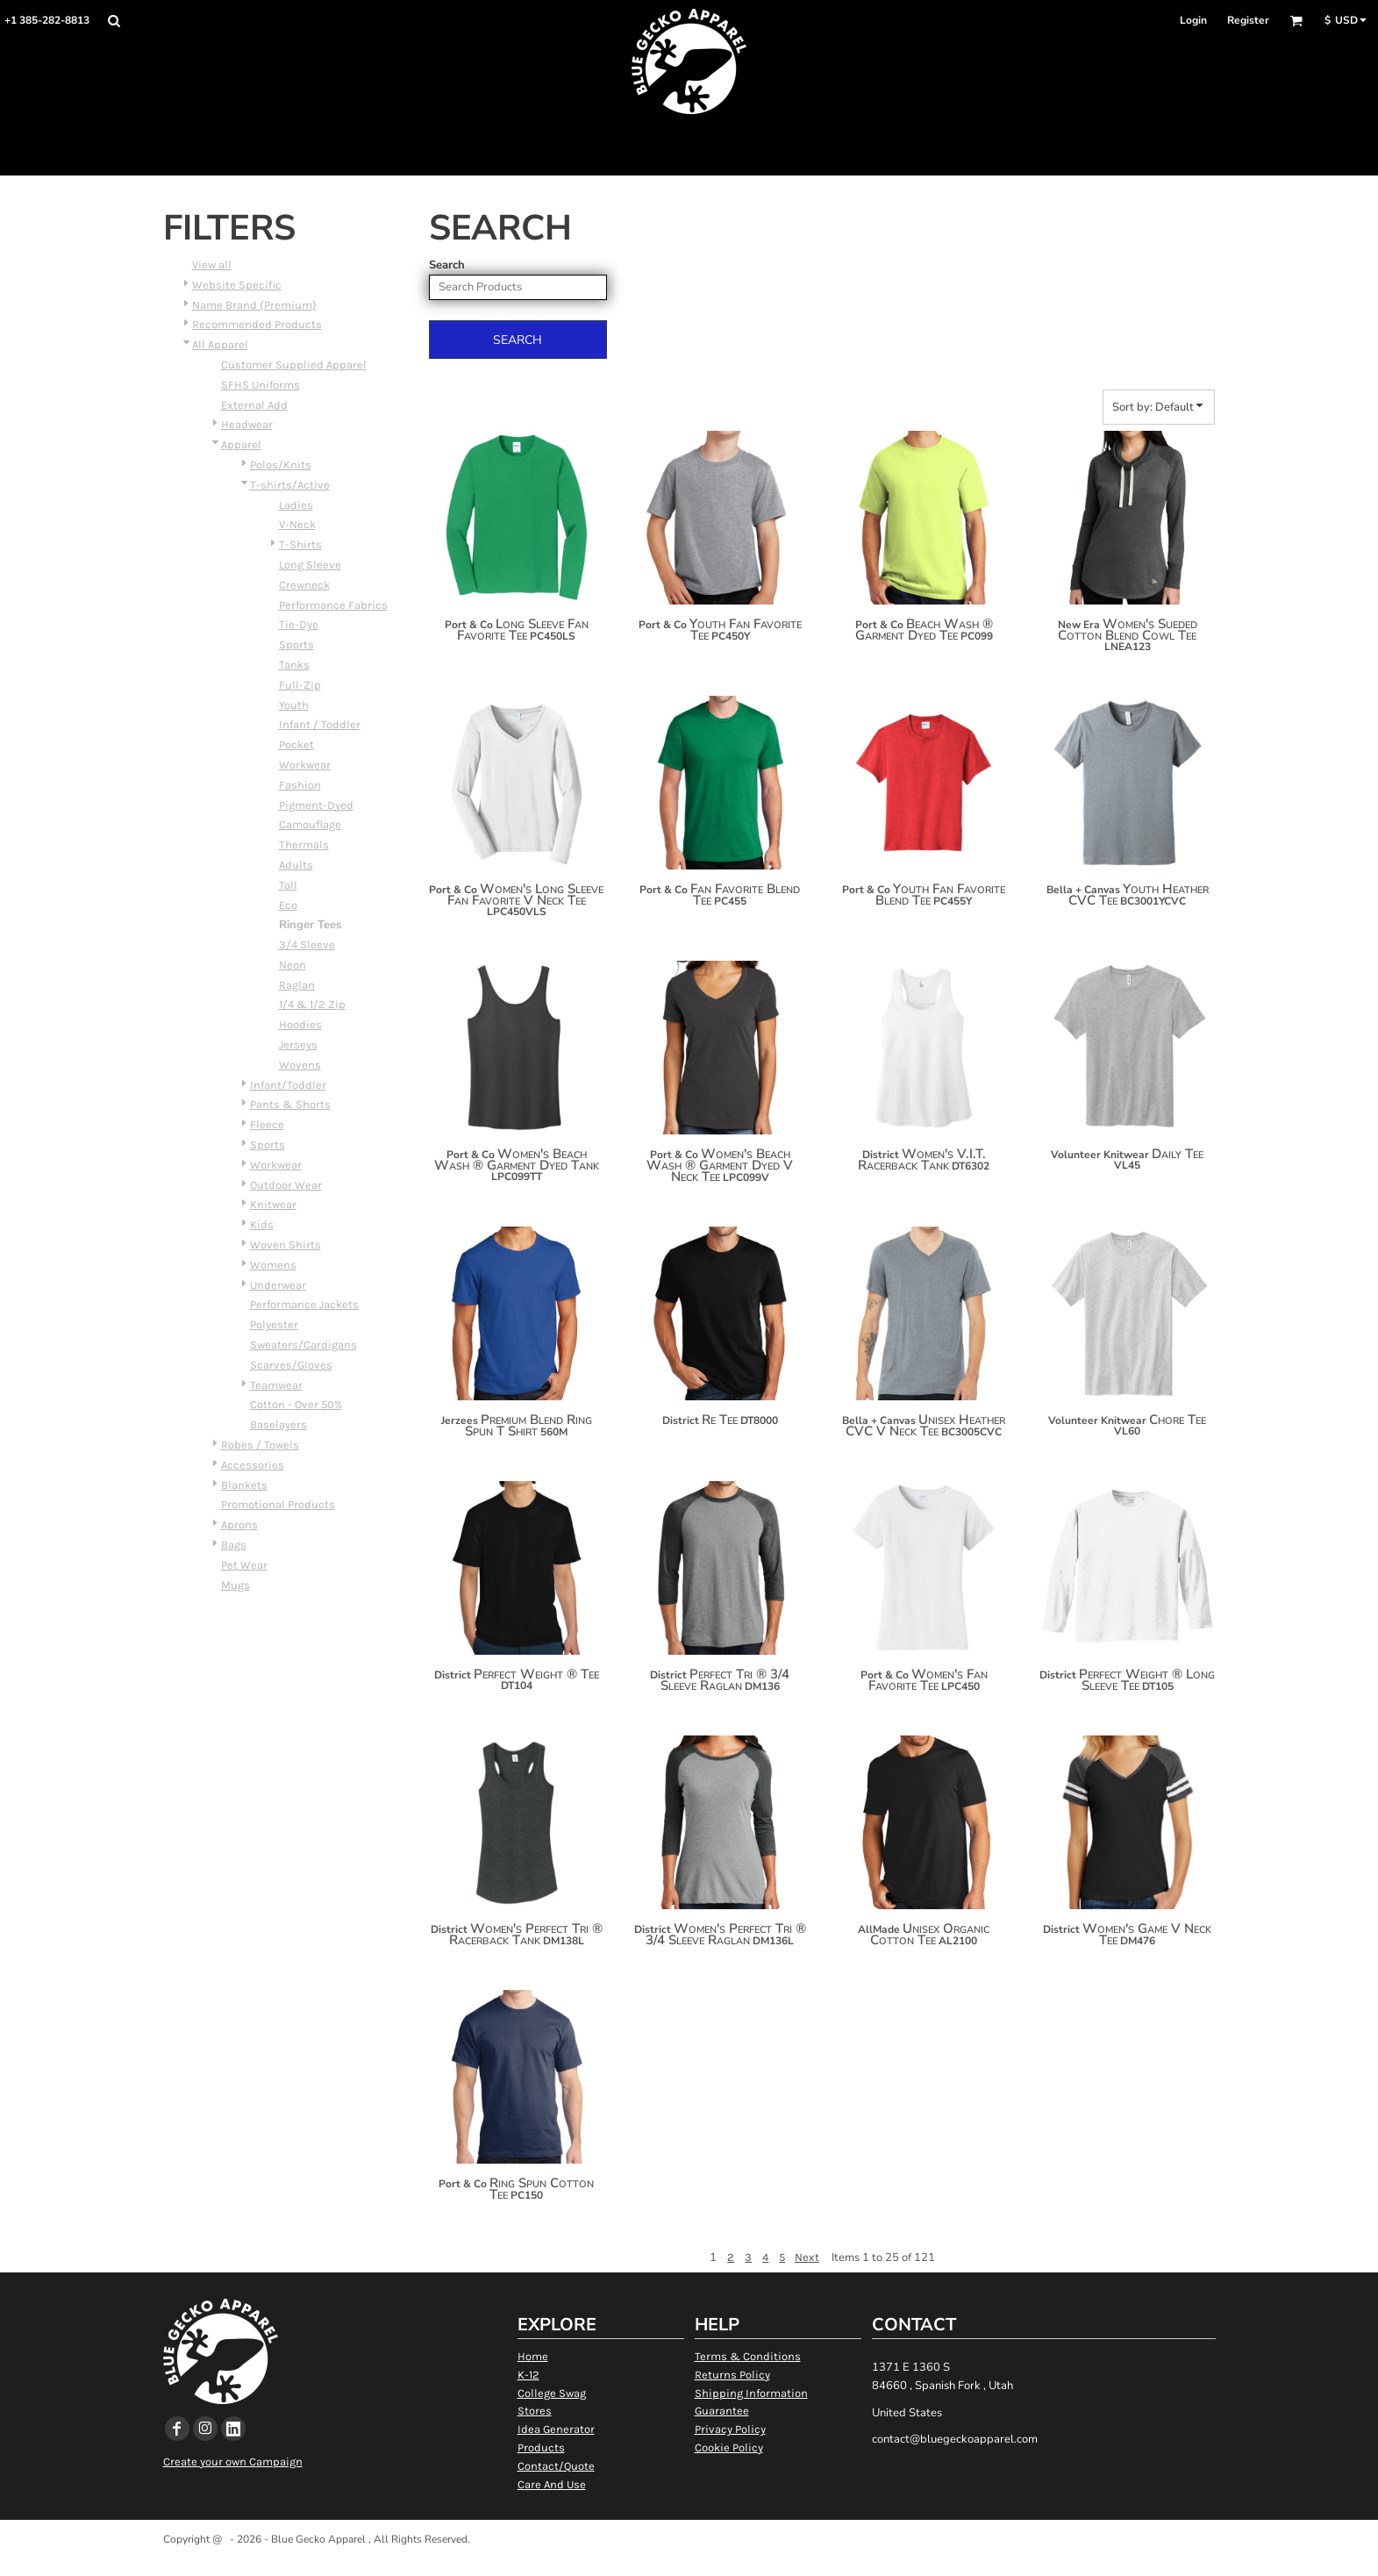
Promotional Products (278, 1504)
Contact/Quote (556, 2465)
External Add (254, 404)
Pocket (296, 744)
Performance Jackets (304, 1304)
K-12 (528, 2374)
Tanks (294, 664)
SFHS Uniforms (260, 384)
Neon (292, 964)
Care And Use (552, 2484)
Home (533, 2356)
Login (1193, 20)
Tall (288, 884)
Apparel (241, 444)
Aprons (239, 1524)
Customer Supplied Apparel (294, 364)
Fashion (300, 784)
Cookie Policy (729, 2447)
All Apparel (220, 344)
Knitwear (273, 1204)
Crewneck (304, 584)
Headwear (247, 424)
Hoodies (300, 1024)
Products (541, 2447)
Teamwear (276, 1385)
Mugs (235, 1585)
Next (807, 2257)
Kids (262, 1224)
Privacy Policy (730, 2429)
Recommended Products (257, 324)
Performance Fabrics (333, 605)
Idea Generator (556, 2429)
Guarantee (722, 2410)
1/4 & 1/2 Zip (312, 1004)
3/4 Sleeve (307, 944)
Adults (296, 864)
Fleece (267, 1124)
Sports (296, 644)
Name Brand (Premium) (254, 304)
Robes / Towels (260, 1444)
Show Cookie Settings (689, 2561)
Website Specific (237, 284)
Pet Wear (244, 1564)
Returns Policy (732, 2374)
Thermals (304, 844)
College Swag (552, 2393)
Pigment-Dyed (316, 805)
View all (212, 264)
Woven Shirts (285, 1244)
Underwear (278, 1285)
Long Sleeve (310, 564)
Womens (273, 1264)
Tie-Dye (298, 624)
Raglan (297, 984)
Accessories (252, 1464)
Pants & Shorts (290, 1104)
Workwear (305, 764)
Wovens (300, 1064)
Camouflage (310, 824)
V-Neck (297, 524)
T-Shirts (300, 544)
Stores (535, 2410)
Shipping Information (751, 2393)
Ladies (296, 505)
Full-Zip (300, 684)
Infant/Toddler (288, 1084)
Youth (294, 705)
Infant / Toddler (320, 724)
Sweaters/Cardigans (303, 1344)
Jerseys (298, 1044)
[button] (113, 20)
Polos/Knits (280, 464)
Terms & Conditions (748, 2356)
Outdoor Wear (286, 1184)
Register (1248, 20)
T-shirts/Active (290, 484)
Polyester (274, 1324)
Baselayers (278, 1424)
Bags (233, 1544)
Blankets (244, 1485)
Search (447, 265)
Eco (288, 905)
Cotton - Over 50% (296, 1404)
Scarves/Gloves (291, 1364)
